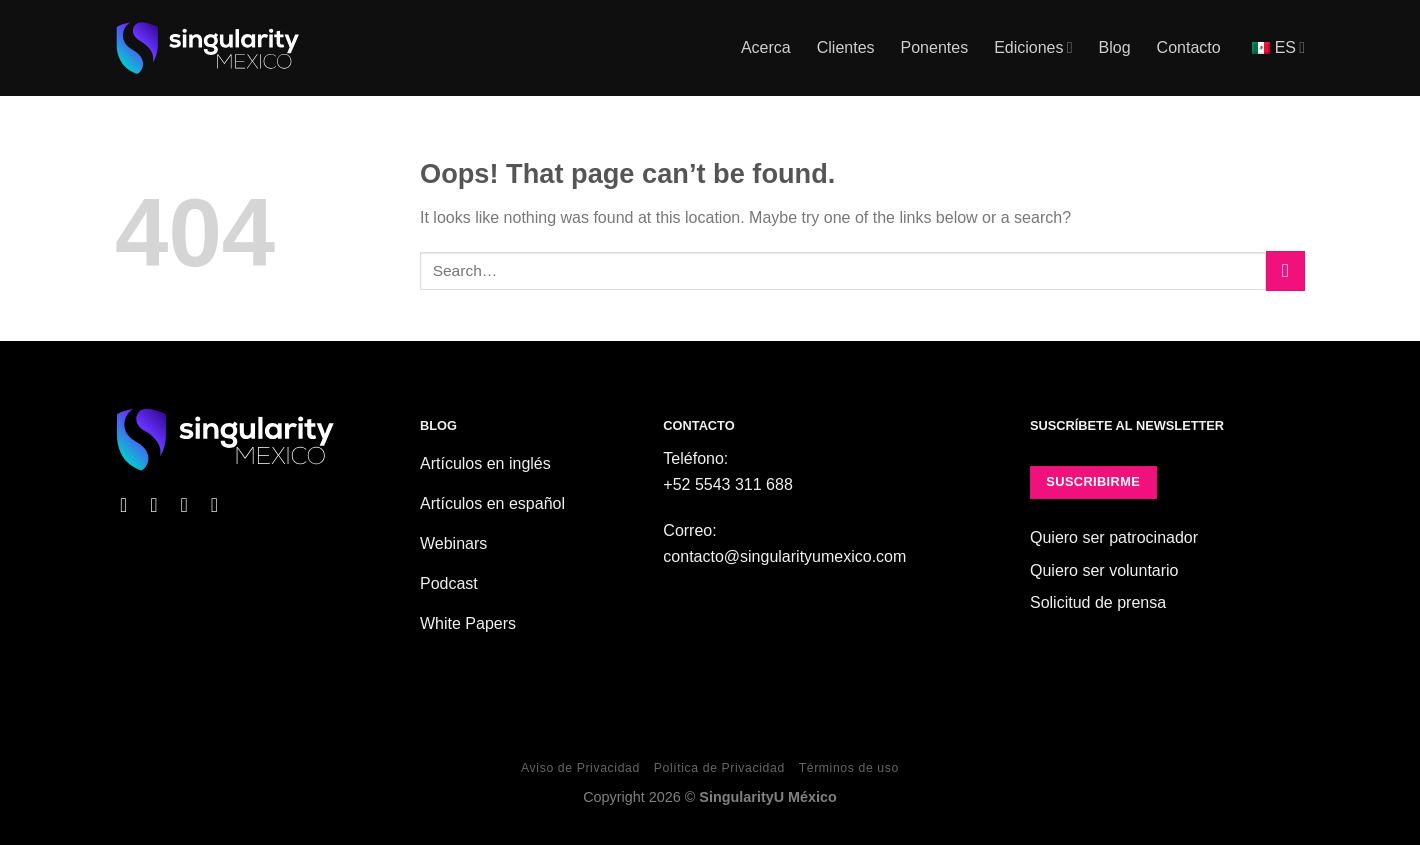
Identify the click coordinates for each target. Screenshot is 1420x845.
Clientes (846, 47)
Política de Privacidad (719, 768)
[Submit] (1285, 270)
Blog (1115, 47)
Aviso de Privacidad (580, 768)
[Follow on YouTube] (221, 505)
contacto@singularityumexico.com (784, 556)
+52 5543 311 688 (727, 484)
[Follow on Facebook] (130, 505)
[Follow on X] (190, 505)
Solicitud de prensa (1098, 602)
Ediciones (1033, 47)
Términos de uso (849, 768)
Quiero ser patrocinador (1114, 537)
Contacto (1189, 47)
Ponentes (935, 47)
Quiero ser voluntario (1104, 570)
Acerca (766, 47)
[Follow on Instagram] (160, 505)
